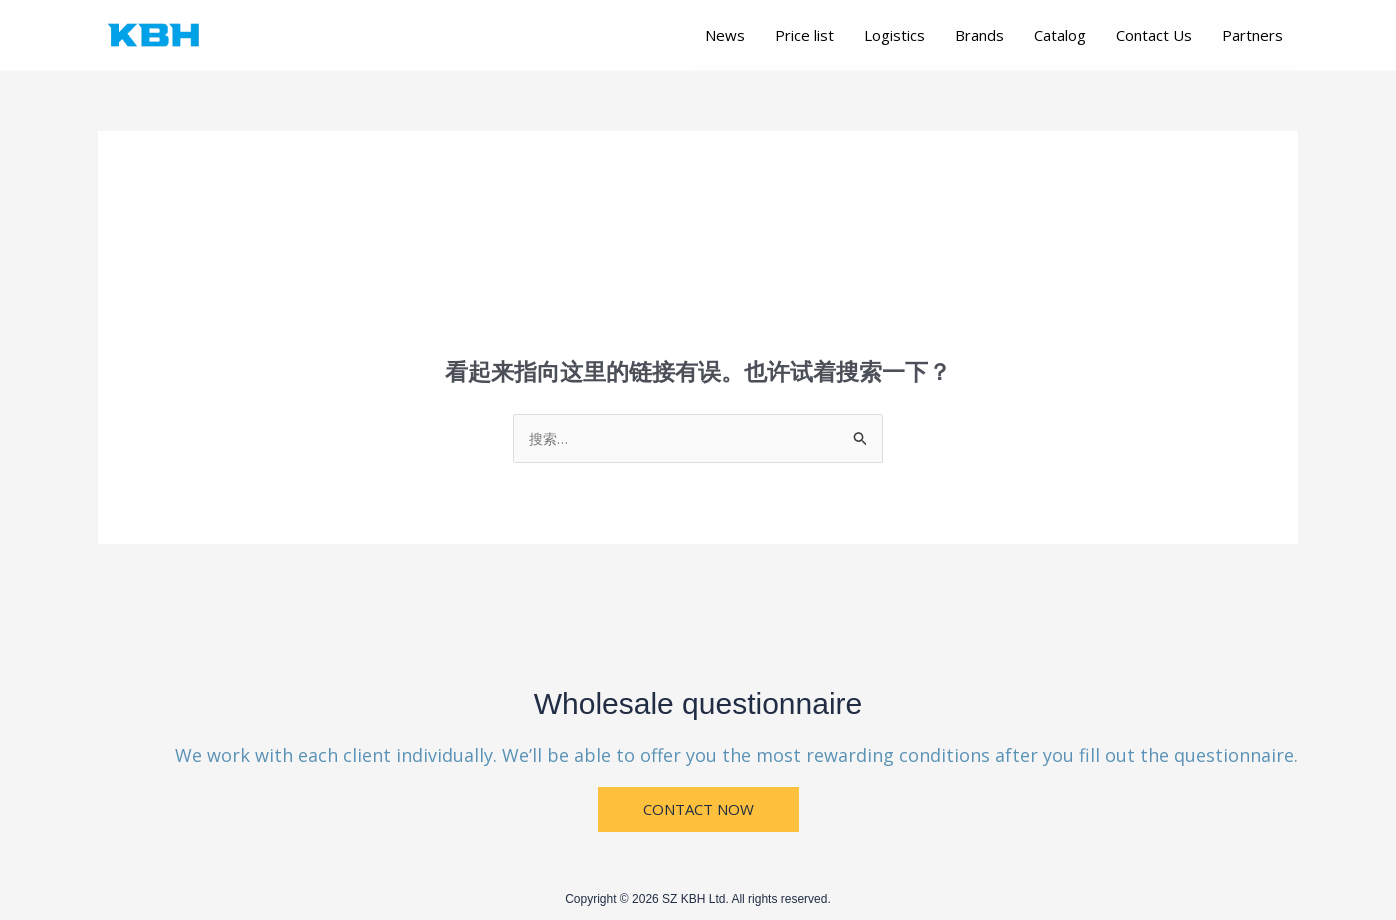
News (725, 35)
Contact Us (1154, 35)
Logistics (894, 35)
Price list (804, 35)
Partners (1252, 35)
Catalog (1060, 35)
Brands (979, 35)
